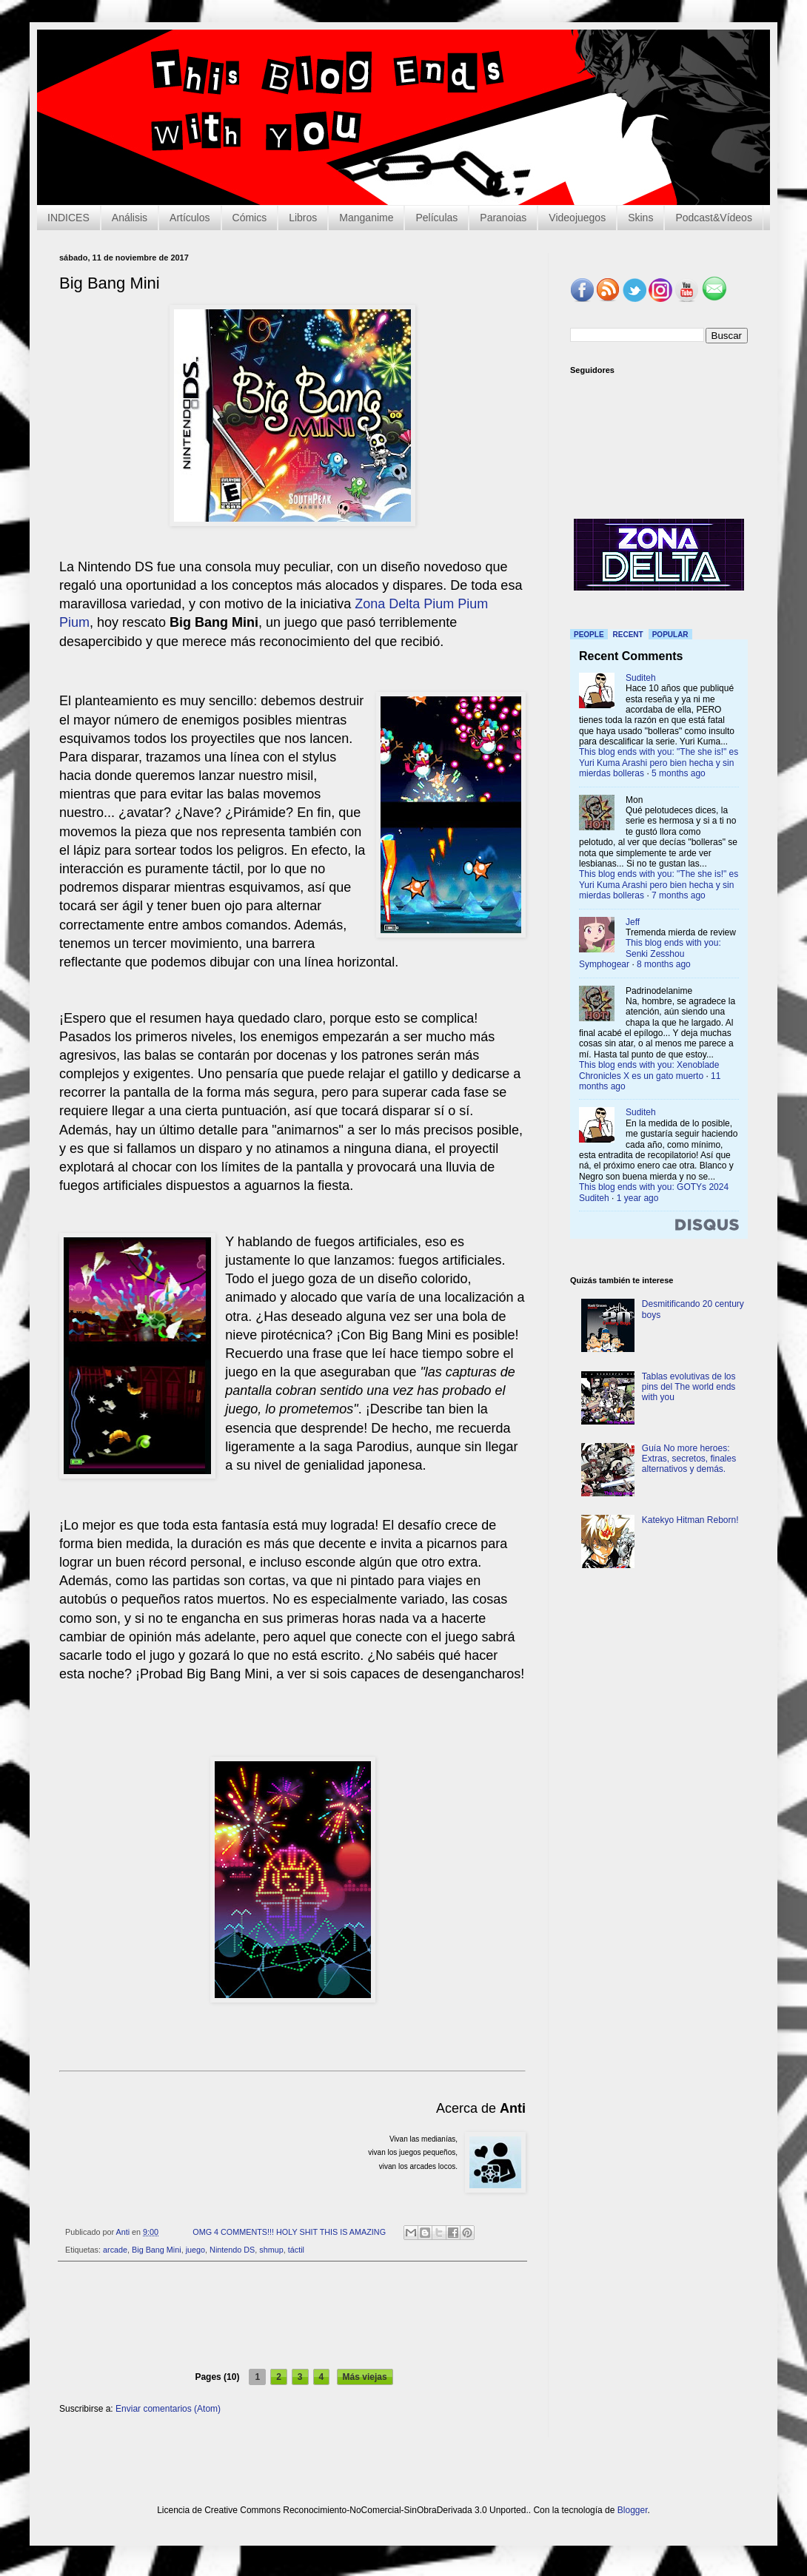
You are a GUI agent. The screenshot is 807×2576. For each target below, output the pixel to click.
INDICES (68, 217)
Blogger (632, 2510)
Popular (670, 634)
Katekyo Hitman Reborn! (690, 1520)
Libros (303, 217)
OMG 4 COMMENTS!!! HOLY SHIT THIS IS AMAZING (289, 2231)
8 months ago (664, 964)
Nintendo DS (232, 2249)
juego (195, 2249)
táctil (296, 2249)
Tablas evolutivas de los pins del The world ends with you (689, 1387)
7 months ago (679, 895)
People (589, 634)
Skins (640, 217)
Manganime (366, 217)
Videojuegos (577, 217)
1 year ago (638, 1198)
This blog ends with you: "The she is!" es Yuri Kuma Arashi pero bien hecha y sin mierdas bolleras (658, 762)
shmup (271, 2249)
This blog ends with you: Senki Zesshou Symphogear (650, 953)
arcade (115, 2249)
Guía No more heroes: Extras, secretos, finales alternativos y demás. (689, 1459)
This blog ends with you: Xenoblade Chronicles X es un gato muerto (649, 1070)
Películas (436, 217)
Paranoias (503, 217)
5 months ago (679, 773)
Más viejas (365, 2377)
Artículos (190, 217)
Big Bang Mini (156, 2249)
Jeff (633, 922)
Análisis (129, 217)
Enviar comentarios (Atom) (168, 2409)
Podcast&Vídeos (713, 217)
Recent (628, 634)
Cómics (249, 217)
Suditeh (641, 678)
